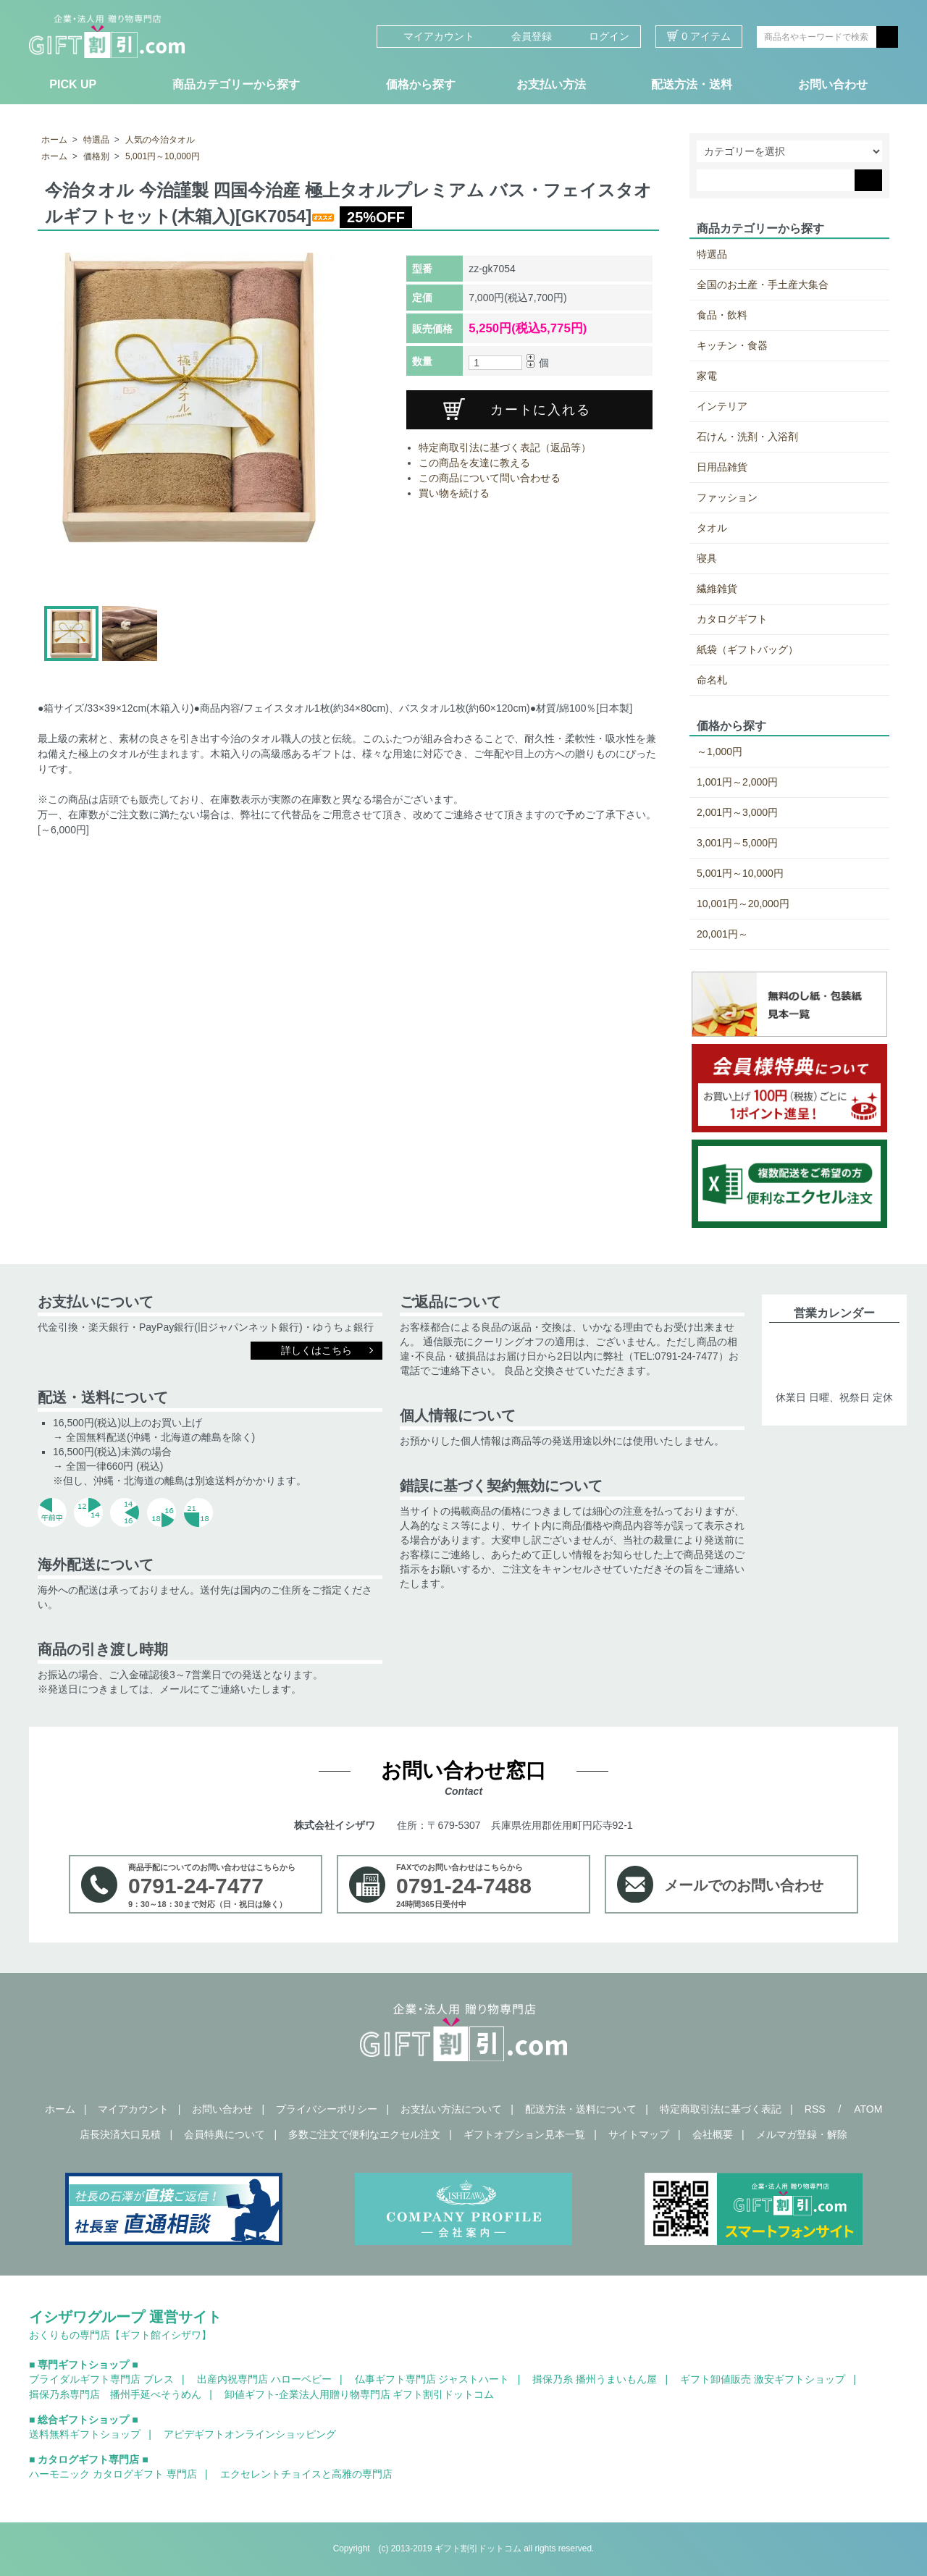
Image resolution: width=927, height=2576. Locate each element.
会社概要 (712, 2134)
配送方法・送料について (581, 2109)
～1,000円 (719, 751)
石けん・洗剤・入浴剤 (747, 436)
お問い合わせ (833, 84)
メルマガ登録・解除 (801, 2134)
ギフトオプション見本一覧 (524, 2134)
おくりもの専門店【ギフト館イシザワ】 (120, 2335)
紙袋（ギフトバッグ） (747, 649)
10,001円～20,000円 (743, 903)
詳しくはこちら (316, 1350)
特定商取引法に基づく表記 (720, 2109)
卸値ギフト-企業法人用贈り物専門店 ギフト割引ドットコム (360, 2394)
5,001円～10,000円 (162, 156)
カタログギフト (732, 619)
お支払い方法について (451, 2109)
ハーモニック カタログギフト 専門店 (113, 2474)
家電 (707, 376)
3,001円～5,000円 (737, 843)
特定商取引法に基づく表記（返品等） (505, 447)
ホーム (54, 140)
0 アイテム (699, 36)
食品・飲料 (722, 315)
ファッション (727, 497)
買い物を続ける (454, 493)
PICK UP (72, 84)
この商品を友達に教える (474, 462)
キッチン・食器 (732, 345)
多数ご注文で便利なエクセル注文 (364, 2134)
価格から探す (421, 84)
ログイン (601, 36)
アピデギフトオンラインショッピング (250, 2434)
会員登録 (524, 36)
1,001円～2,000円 (737, 782)
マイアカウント (431, 36)
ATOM (868, 2109)
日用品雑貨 (722, 467)
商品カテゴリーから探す (236, 84)
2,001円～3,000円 (737, 812)
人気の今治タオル (160, 140)
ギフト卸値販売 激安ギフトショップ (762, 2379)
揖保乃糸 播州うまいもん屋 (594, 2379)
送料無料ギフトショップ (84, 2434)
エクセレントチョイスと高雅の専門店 (306, 2474)
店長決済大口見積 (120, 2134)
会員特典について (224, 2134)
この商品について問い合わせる (490, 478)
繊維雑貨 (717, 588)
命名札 (712, 680)
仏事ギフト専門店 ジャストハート (432, 2379)
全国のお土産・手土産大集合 (763, 284)
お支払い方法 (551, 84)
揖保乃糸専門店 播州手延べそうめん (115, 2394)
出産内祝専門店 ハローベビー (264, 2379)
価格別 (96, 156)
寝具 (707, 558)
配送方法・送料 (691, 84)
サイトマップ (638, 2134)
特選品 (96, 140)
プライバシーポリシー (326, 2109)
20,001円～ (722, 934)
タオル (712, 528)
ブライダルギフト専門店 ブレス (101, 2379)
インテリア (722, 406)
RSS (815, 2109)
